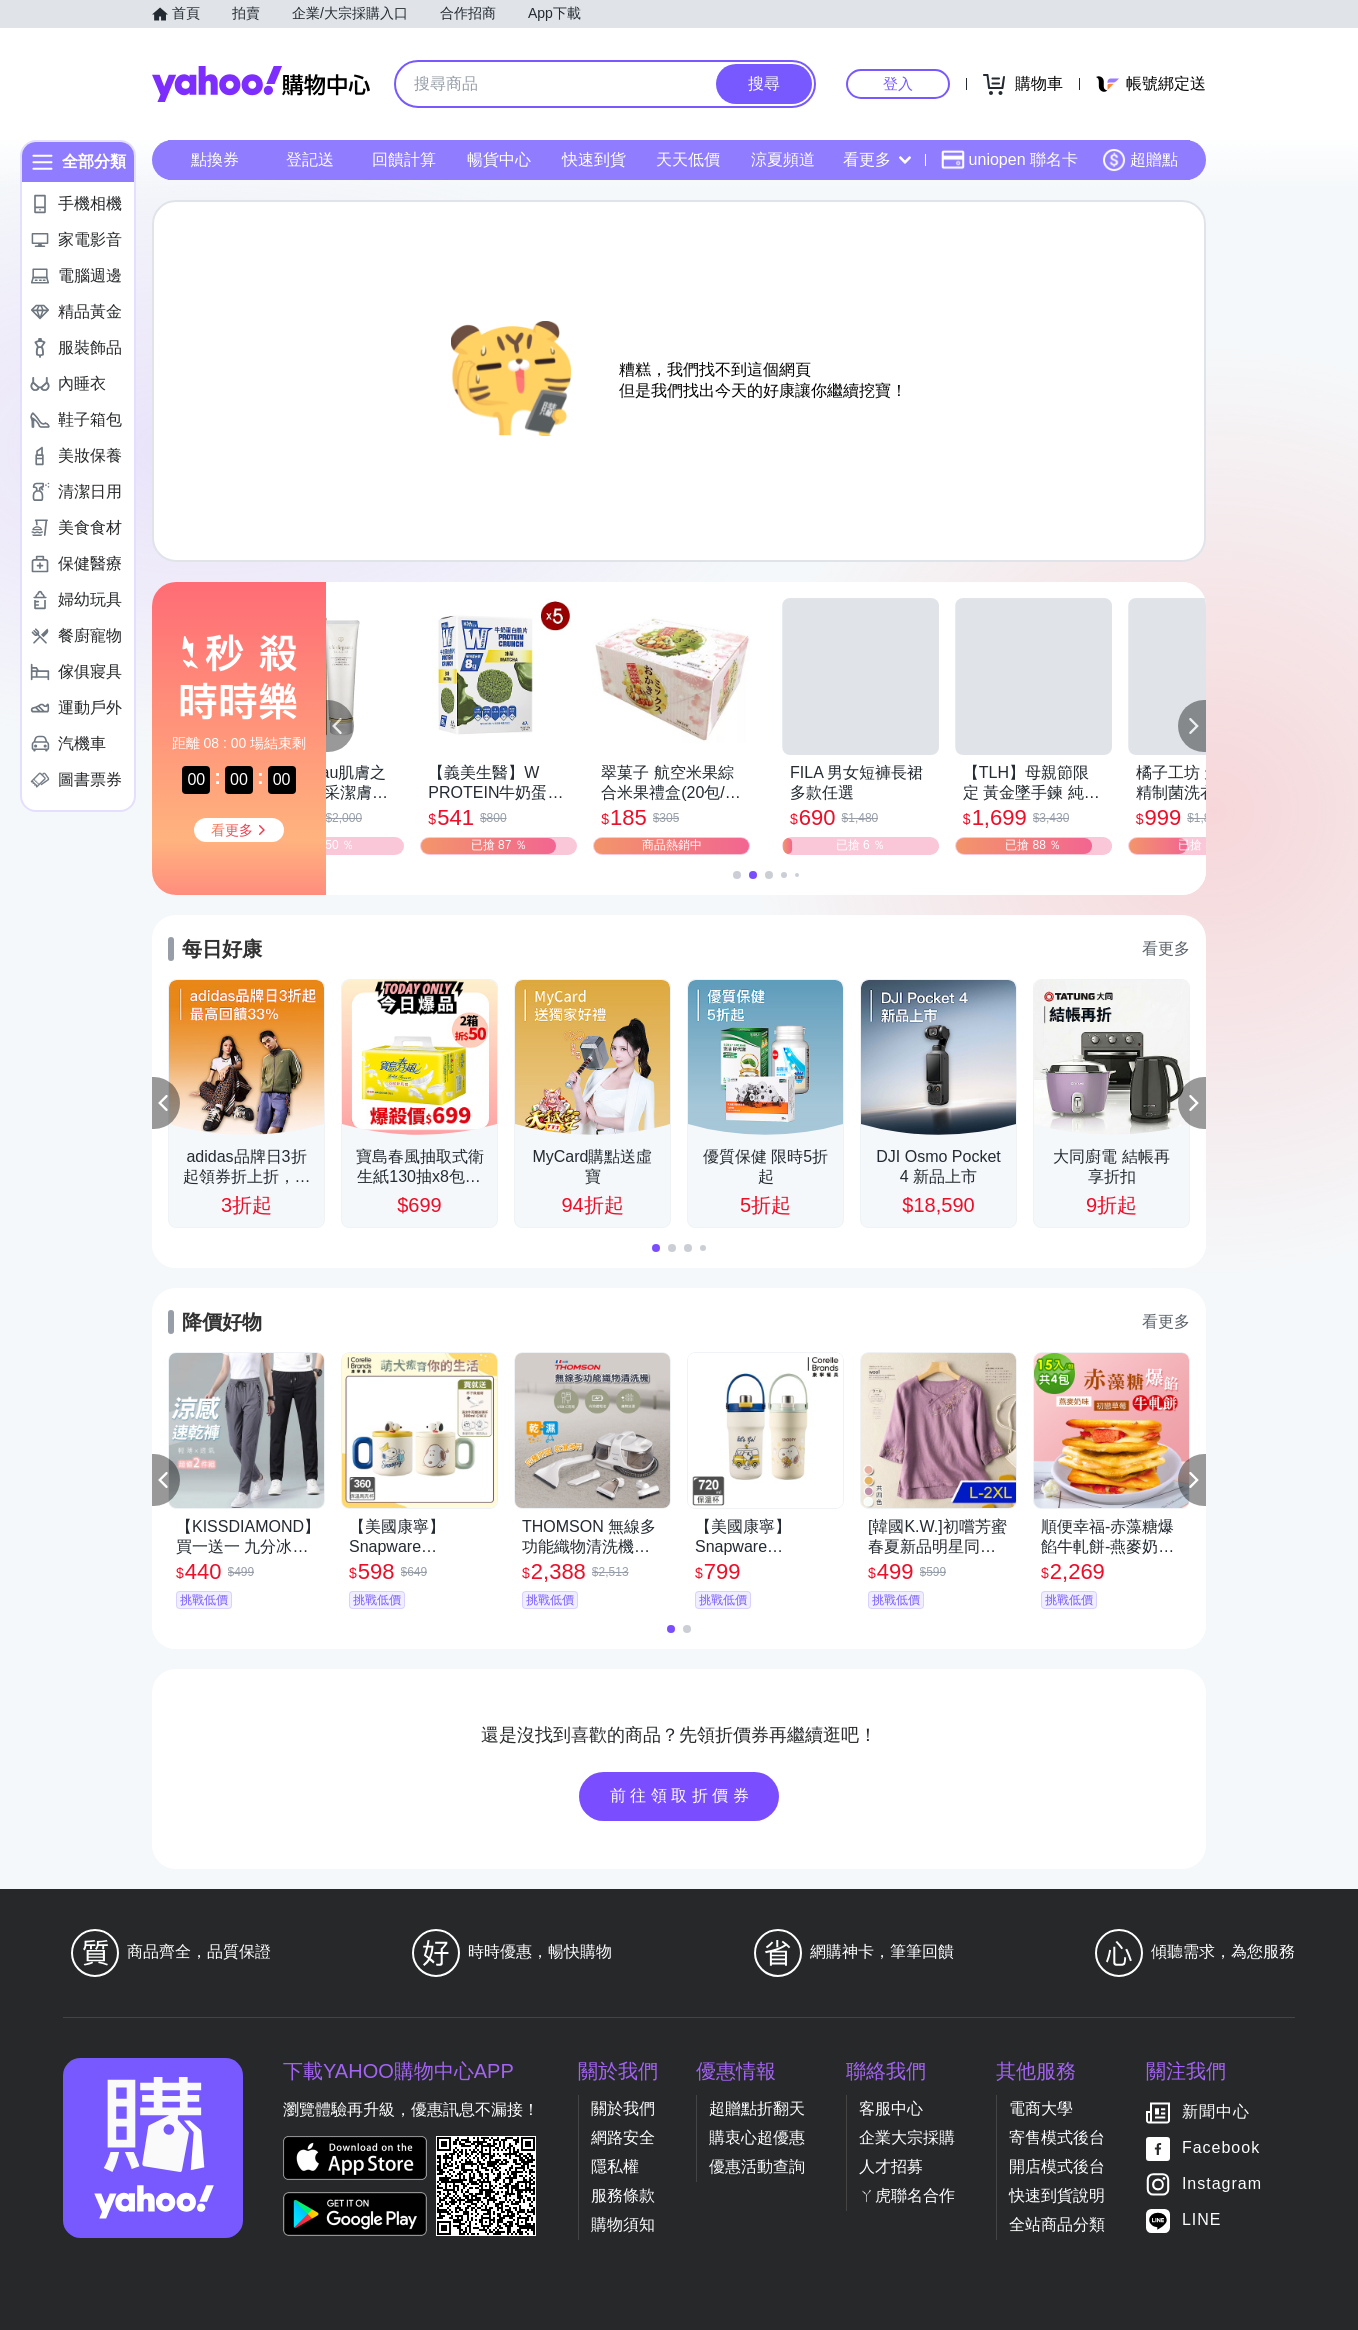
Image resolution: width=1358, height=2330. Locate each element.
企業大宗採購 (907, 2137)
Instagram (1222, 2183)
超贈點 (1140, 160)
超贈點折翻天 (757, 2108)
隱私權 (615, 2166)
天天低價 (688, 159)
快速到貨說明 (1057, 2195)
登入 (898, 83)
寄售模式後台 (1057, 2137)
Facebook (1221, 2147)
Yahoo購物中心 (261, 84)
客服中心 (891, 2108)
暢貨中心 (499, 159)
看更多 (877, 159)
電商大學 (1041, 2108)
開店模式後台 (1057, 2166)
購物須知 (623, 2224)
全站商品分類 (1057, 2224)
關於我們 (623, 2108)
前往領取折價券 (682, 1795)
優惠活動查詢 (757, 2166)
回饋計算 (404, 159)
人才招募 (891, 2166)
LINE (1202, 2219)
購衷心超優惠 (757, 2137)
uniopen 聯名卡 (1009, 160)
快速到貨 (594, 159)
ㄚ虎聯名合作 (907, 2195)
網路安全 (623, 2137)
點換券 (215, 159)
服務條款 (623, 2195)
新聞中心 (1216, 2111)
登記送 (310, 159)
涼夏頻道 (783, 159)
